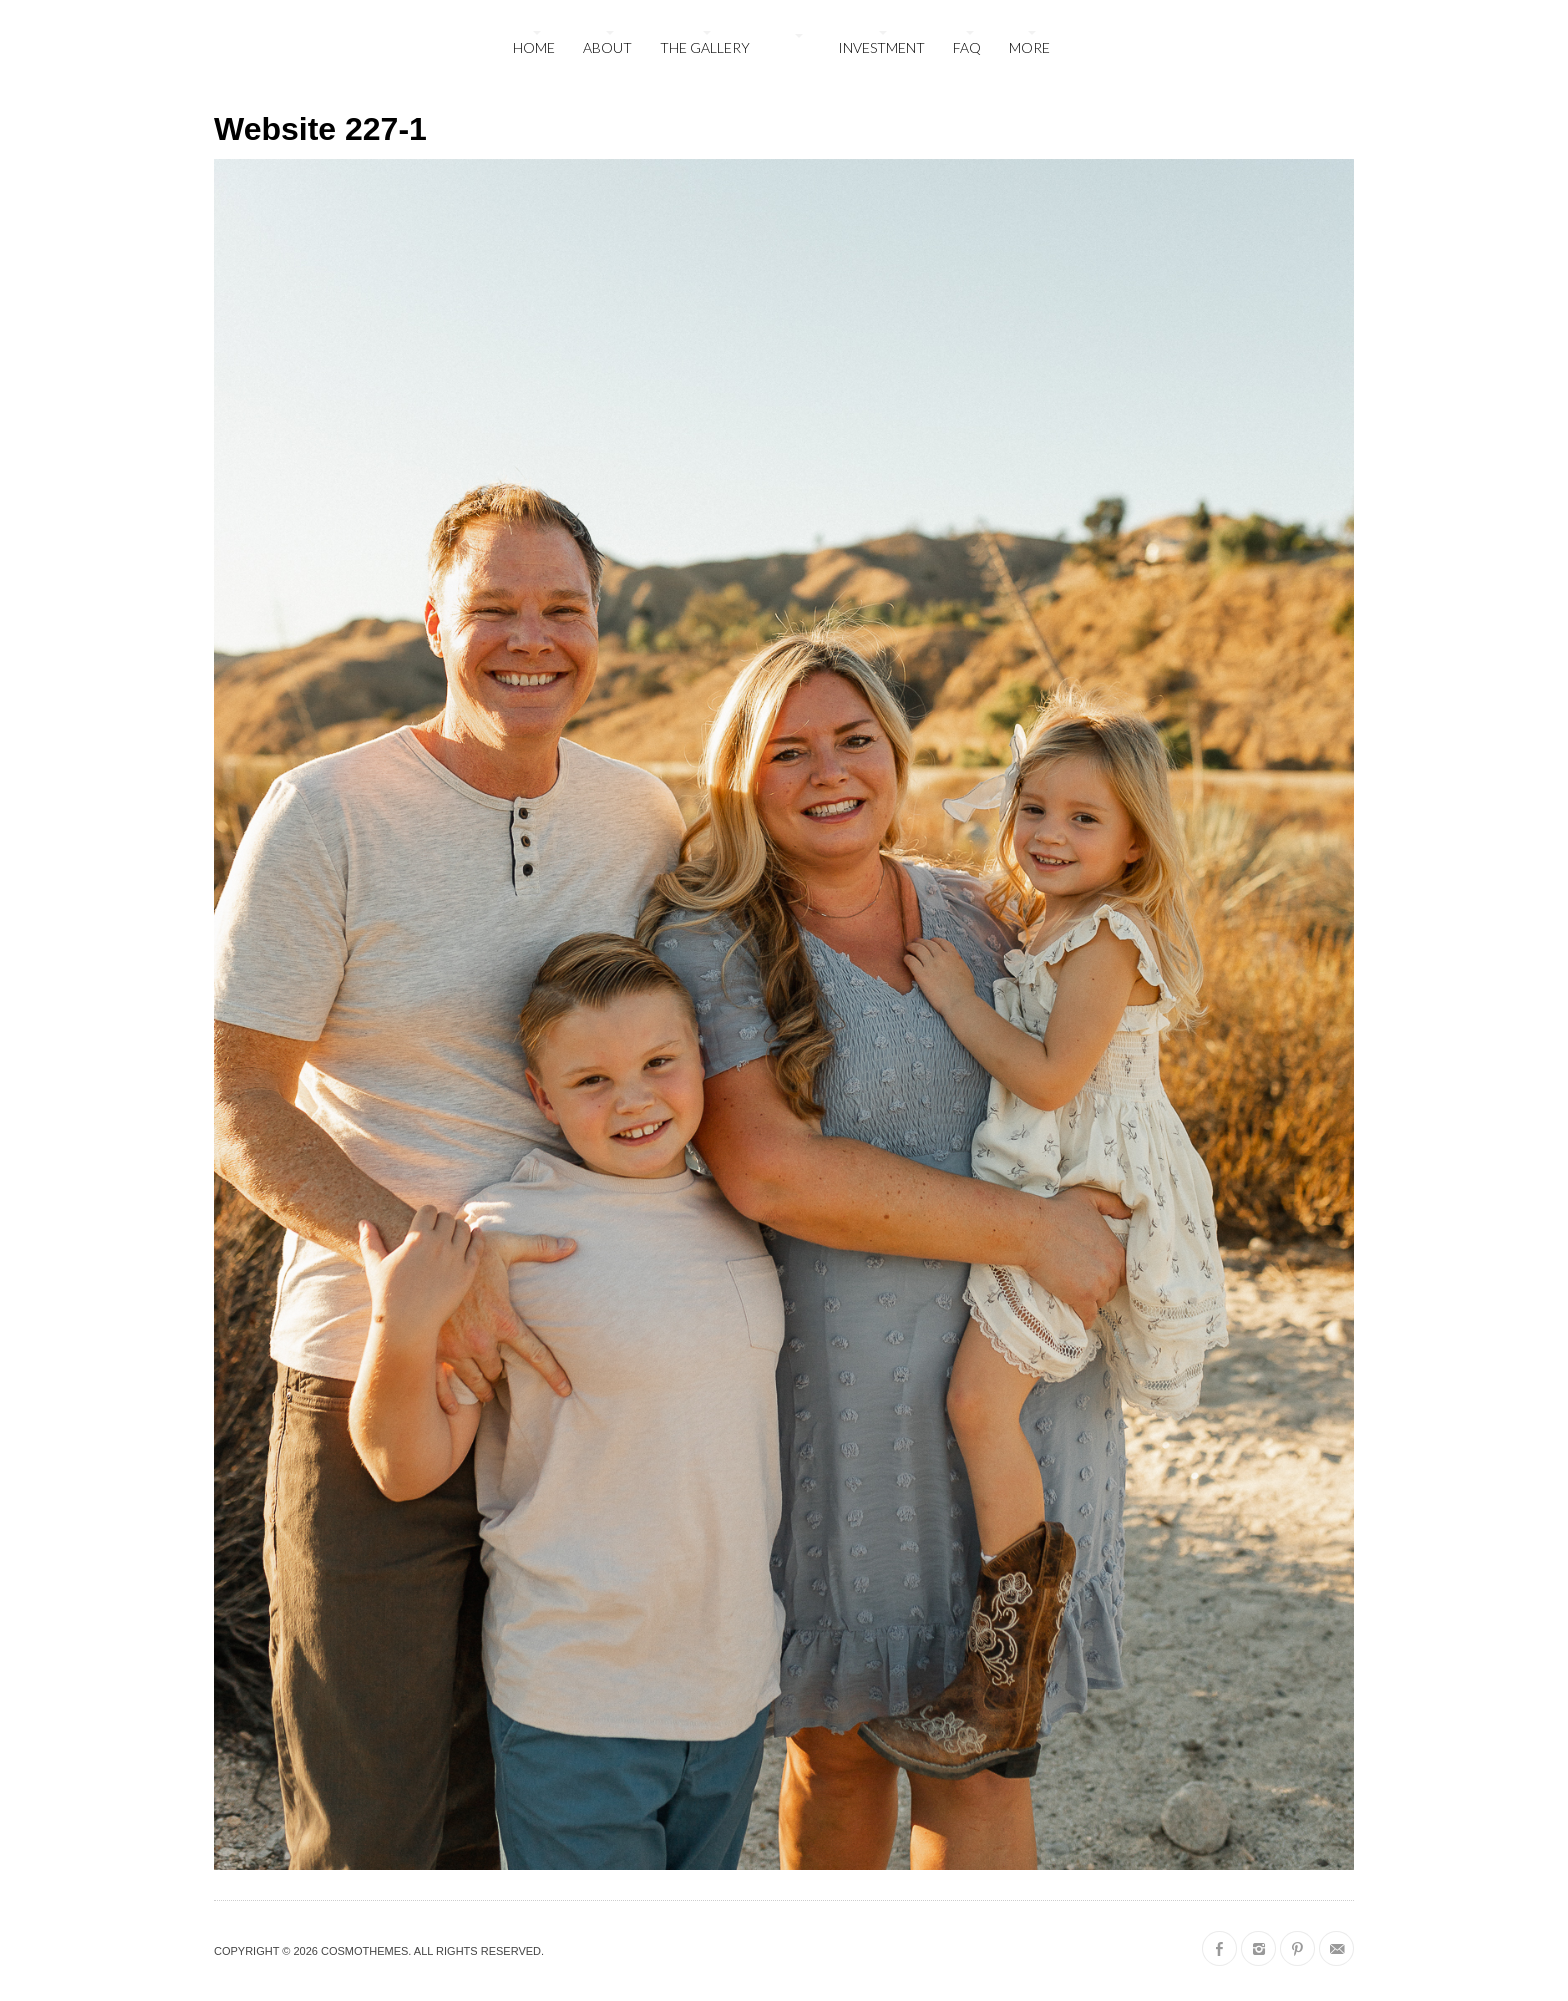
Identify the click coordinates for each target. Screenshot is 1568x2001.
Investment (881, 47)
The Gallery (705, 47)
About (607, 47)
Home (534, 47)
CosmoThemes (364, 1951)
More (1029, 47)
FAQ (967, 47)
